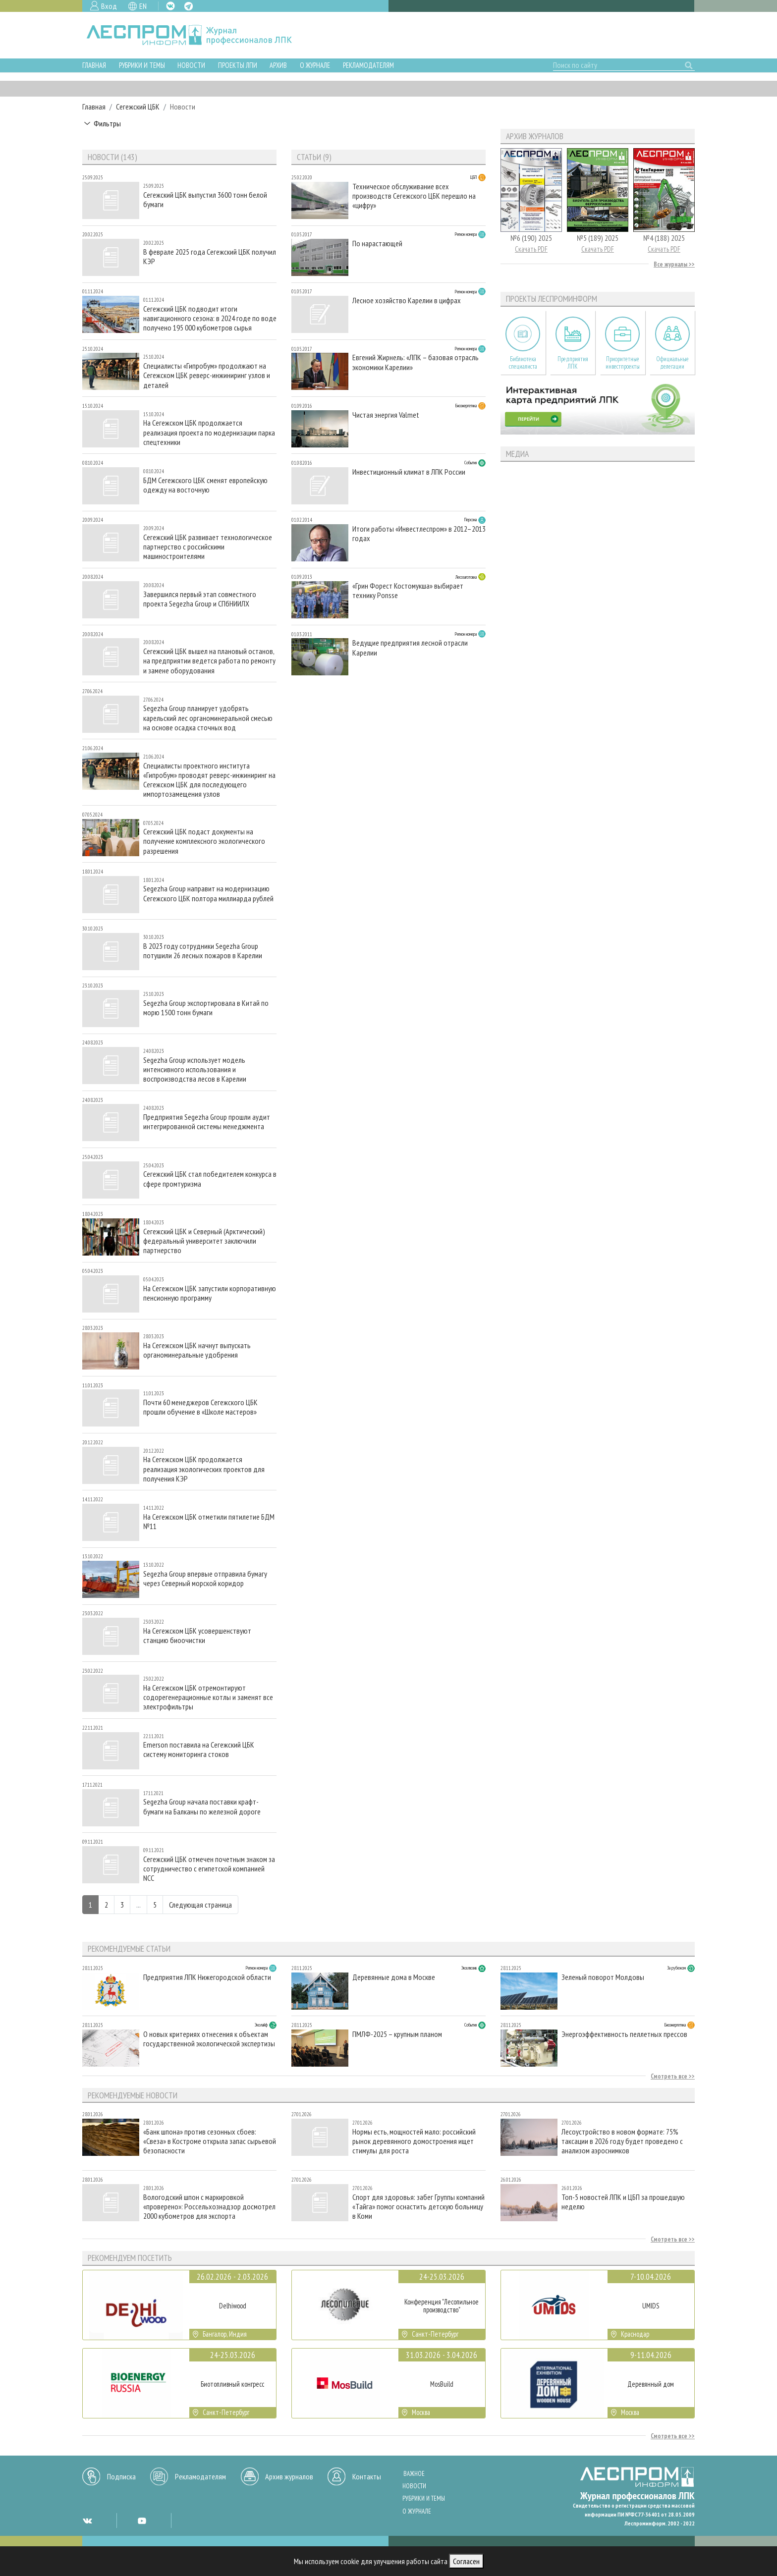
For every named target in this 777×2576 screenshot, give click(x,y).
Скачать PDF (531, 249)
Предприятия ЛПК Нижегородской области (207, 1977)
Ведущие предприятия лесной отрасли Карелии (410, 647)
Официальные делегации (672, 363)
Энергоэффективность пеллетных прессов (624, 2034)
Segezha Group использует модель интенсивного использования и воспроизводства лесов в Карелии (194, 1069)
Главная (94, 65)
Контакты (366, 2476)
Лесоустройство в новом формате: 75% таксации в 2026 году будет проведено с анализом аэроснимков (622, 2141)
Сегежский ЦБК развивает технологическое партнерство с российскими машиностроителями (207, 547)
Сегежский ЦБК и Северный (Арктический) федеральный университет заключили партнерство (204, 1241)
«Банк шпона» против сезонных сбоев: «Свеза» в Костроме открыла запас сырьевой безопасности (209, 2141)
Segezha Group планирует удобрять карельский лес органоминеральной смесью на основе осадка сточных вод (208, 718)
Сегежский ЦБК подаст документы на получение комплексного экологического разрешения (204, 841)
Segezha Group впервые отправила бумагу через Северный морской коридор (205, 1578)
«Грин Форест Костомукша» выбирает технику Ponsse (407, 590)
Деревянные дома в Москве (393, 1977)
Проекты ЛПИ (237, 65)
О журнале (315, 65)
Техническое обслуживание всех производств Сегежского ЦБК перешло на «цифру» (414, 196)
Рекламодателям (368, 65)
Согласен (466, 2561)
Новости (191, 65)
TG (188, 6)
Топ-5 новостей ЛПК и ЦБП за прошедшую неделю (623, 2201)
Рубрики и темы (142, 65)
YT (142, 2520)
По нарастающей (377, 243)
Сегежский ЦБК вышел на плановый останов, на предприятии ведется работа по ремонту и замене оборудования (209, 661)
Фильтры (107, 123)
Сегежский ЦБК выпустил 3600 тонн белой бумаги (205, 199)
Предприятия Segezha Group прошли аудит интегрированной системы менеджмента (206, 1121)
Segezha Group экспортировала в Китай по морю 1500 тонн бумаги (206, 1007)
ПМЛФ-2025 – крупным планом (397, 2034)
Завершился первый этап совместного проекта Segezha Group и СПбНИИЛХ (199, 599)
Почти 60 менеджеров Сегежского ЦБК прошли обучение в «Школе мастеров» (200, 1407)
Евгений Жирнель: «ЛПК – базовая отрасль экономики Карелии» (415, 362)
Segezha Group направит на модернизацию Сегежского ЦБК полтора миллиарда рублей (208, 893)
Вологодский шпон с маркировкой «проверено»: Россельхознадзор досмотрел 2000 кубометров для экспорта (209, 2206)
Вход (109, 6)
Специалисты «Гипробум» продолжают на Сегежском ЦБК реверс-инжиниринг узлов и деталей (206, 375)
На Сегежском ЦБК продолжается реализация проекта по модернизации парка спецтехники (209, 432)
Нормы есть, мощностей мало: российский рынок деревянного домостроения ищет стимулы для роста (414, 2141)
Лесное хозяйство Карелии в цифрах (406, 300)
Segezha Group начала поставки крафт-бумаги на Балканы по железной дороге (202, 1806)
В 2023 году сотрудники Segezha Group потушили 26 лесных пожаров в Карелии (202, 950)
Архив (278, 65)
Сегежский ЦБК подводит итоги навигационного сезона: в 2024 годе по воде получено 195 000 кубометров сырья (210, 318)
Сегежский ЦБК (138, 106)
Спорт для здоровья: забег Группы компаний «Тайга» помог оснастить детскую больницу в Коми (418, 2206)
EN (143, 6)
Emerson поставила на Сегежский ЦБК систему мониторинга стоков (198, 1749)
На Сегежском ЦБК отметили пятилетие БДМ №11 (209, 1521)
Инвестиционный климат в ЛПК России (408, 472)
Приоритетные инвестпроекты (623, 363)
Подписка (121, 2476)
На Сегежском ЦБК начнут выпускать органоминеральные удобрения (197, 1350)
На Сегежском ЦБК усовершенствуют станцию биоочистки (197, 1635)
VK (170, 5)
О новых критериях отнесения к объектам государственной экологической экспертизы (209, 2038)
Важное (414, 2473)
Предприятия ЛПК (572, 363)
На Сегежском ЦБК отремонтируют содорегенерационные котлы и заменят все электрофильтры (208, 1697)
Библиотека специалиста (523, 363)
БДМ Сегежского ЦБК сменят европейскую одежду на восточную (205, 485)
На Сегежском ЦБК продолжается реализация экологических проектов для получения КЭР (204, 1469)
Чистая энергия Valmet (385, 415)
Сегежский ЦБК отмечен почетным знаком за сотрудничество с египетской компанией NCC (209, 1869)
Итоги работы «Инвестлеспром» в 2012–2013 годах (419, 533)
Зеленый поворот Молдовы (602, 1977)
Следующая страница (200, 1905)
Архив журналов (289, 2476)
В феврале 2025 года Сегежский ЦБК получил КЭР (209, 256)
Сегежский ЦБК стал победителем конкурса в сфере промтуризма (210, 1178)
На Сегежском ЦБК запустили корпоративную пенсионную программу (209, 1293)
